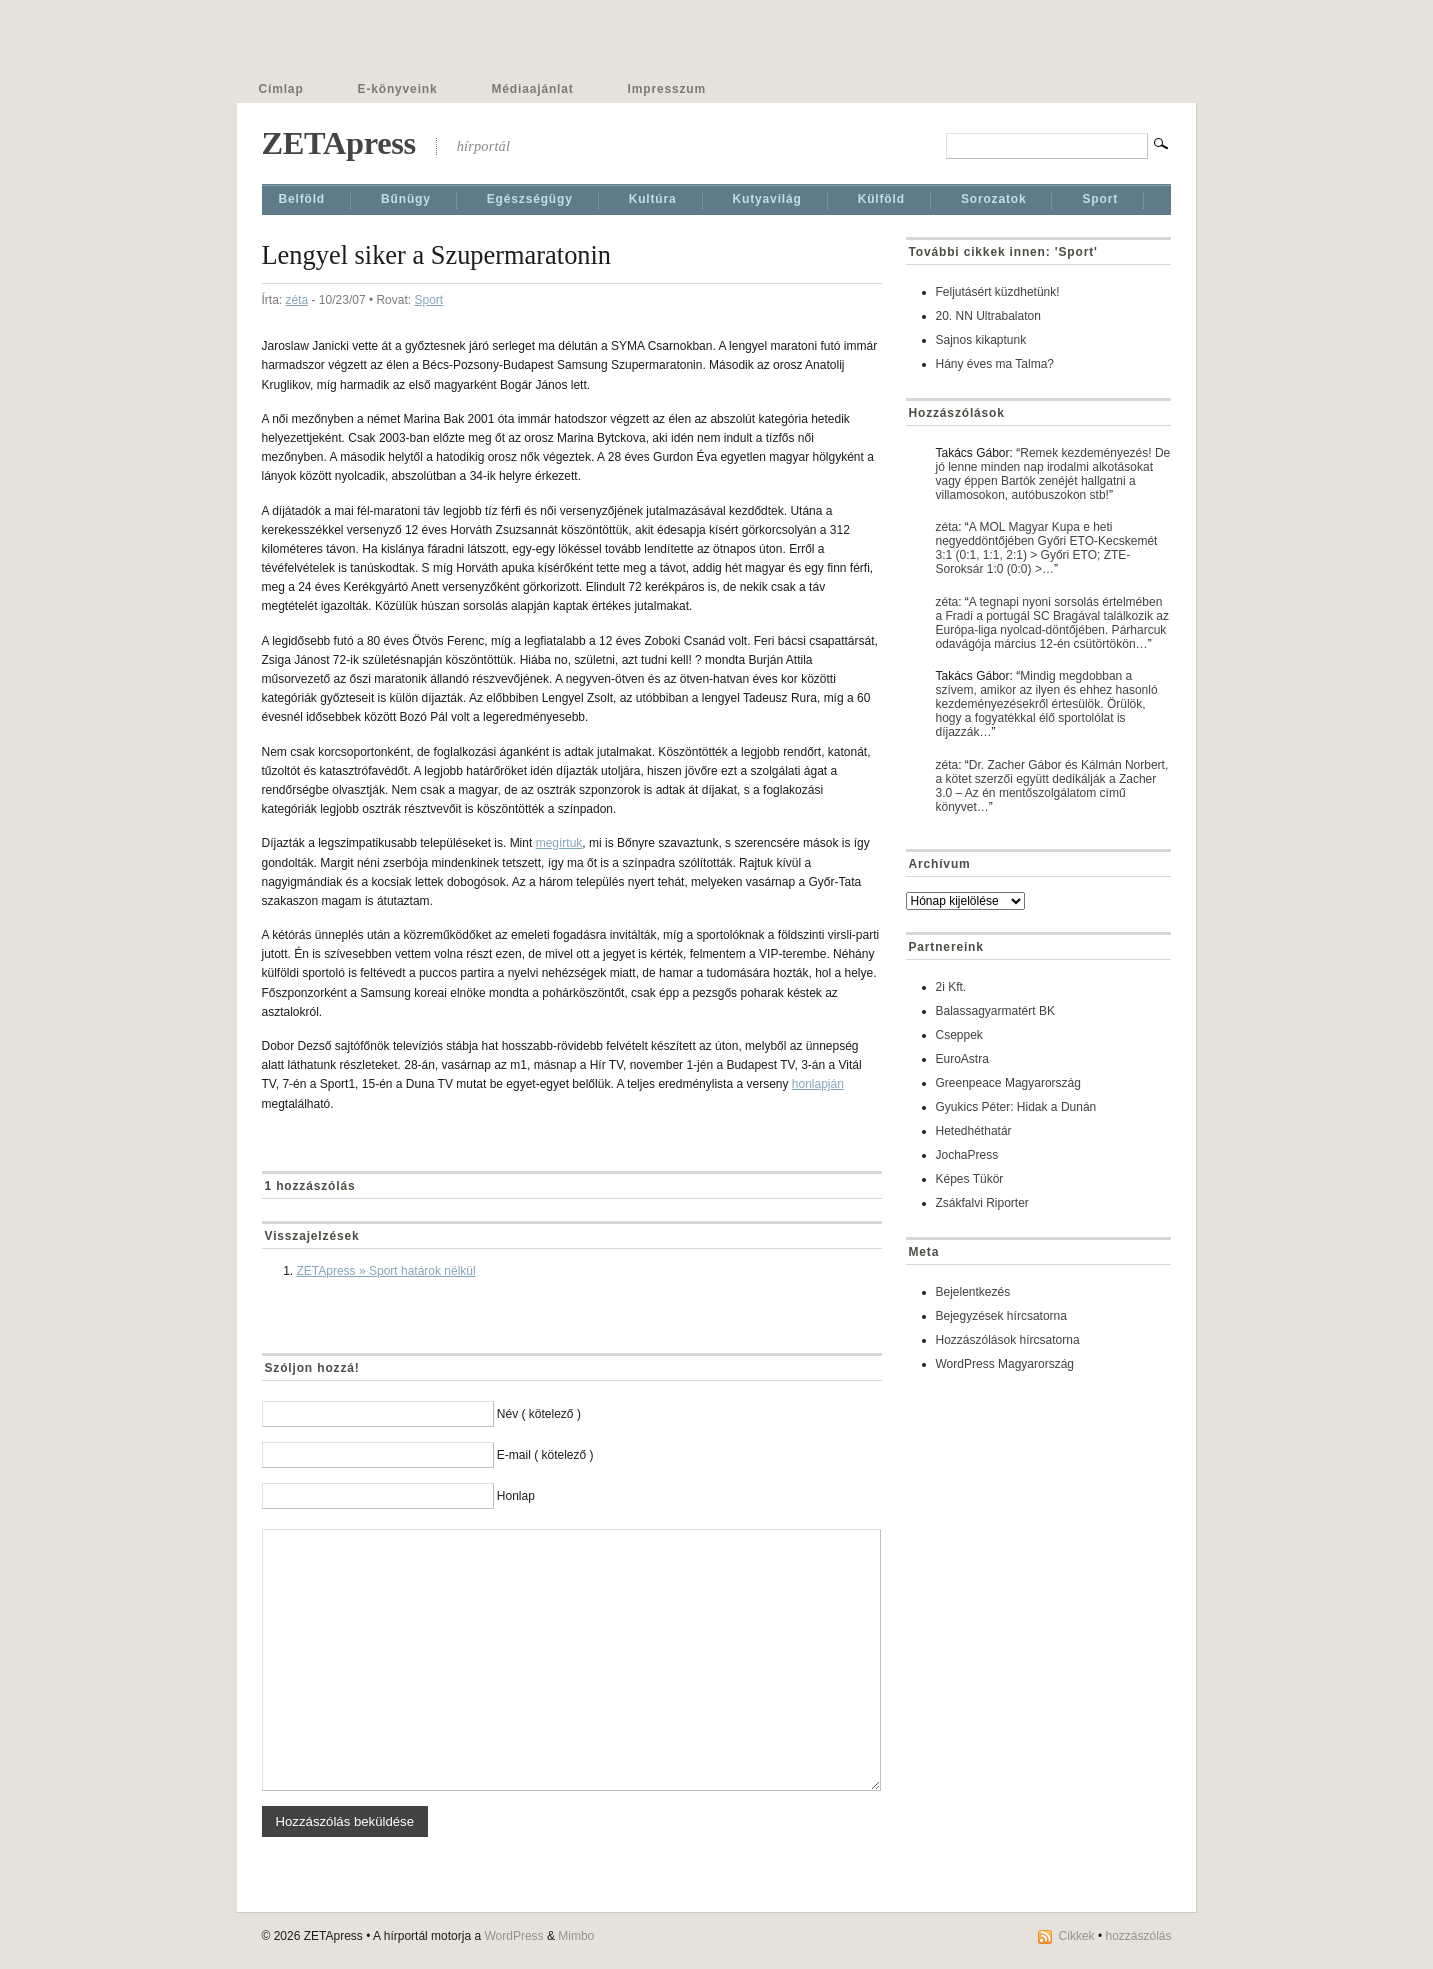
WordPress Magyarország (1005, 1364)
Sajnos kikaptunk (981, 340)
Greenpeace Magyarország (1008, 1083)
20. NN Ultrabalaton (988, 316)
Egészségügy (530, 199)
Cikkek (1077, 1936)
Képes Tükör (970, 1179)
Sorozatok (994, 199)
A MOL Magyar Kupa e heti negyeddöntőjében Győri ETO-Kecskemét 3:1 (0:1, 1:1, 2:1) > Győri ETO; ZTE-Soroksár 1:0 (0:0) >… (1047, 548)
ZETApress (339, 143)
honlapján (818, 1084)
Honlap (516, 1496)
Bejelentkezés (973, 1292)
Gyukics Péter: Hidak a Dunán (1016, 1107)
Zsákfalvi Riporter (982, 1203)
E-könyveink (398, 89)
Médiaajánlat (533, 89)
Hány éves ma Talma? (995, 364)
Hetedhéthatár (974, 1131)
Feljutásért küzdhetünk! (998, 292)
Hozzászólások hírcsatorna (1008, 1340)
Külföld (881, 199)
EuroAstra (962, 1059)
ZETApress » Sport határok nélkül (386, 1271)
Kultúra (653, 199)
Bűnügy (406, 199)
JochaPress (967, 1155)
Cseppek (959, 1035)
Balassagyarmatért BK (995, 1011)
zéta (297, 300)
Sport (1100, 199)
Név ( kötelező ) (539, 1414)
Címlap (281, 89)
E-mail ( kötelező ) (545, 1455)
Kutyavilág (767, 199)
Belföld (302, 199)
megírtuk (559, 843)
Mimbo (576, 1936)
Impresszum (667, 89)
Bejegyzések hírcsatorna (1001, 1316)
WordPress (513, 1936)
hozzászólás (1138, 1936)
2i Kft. (951, 987)
